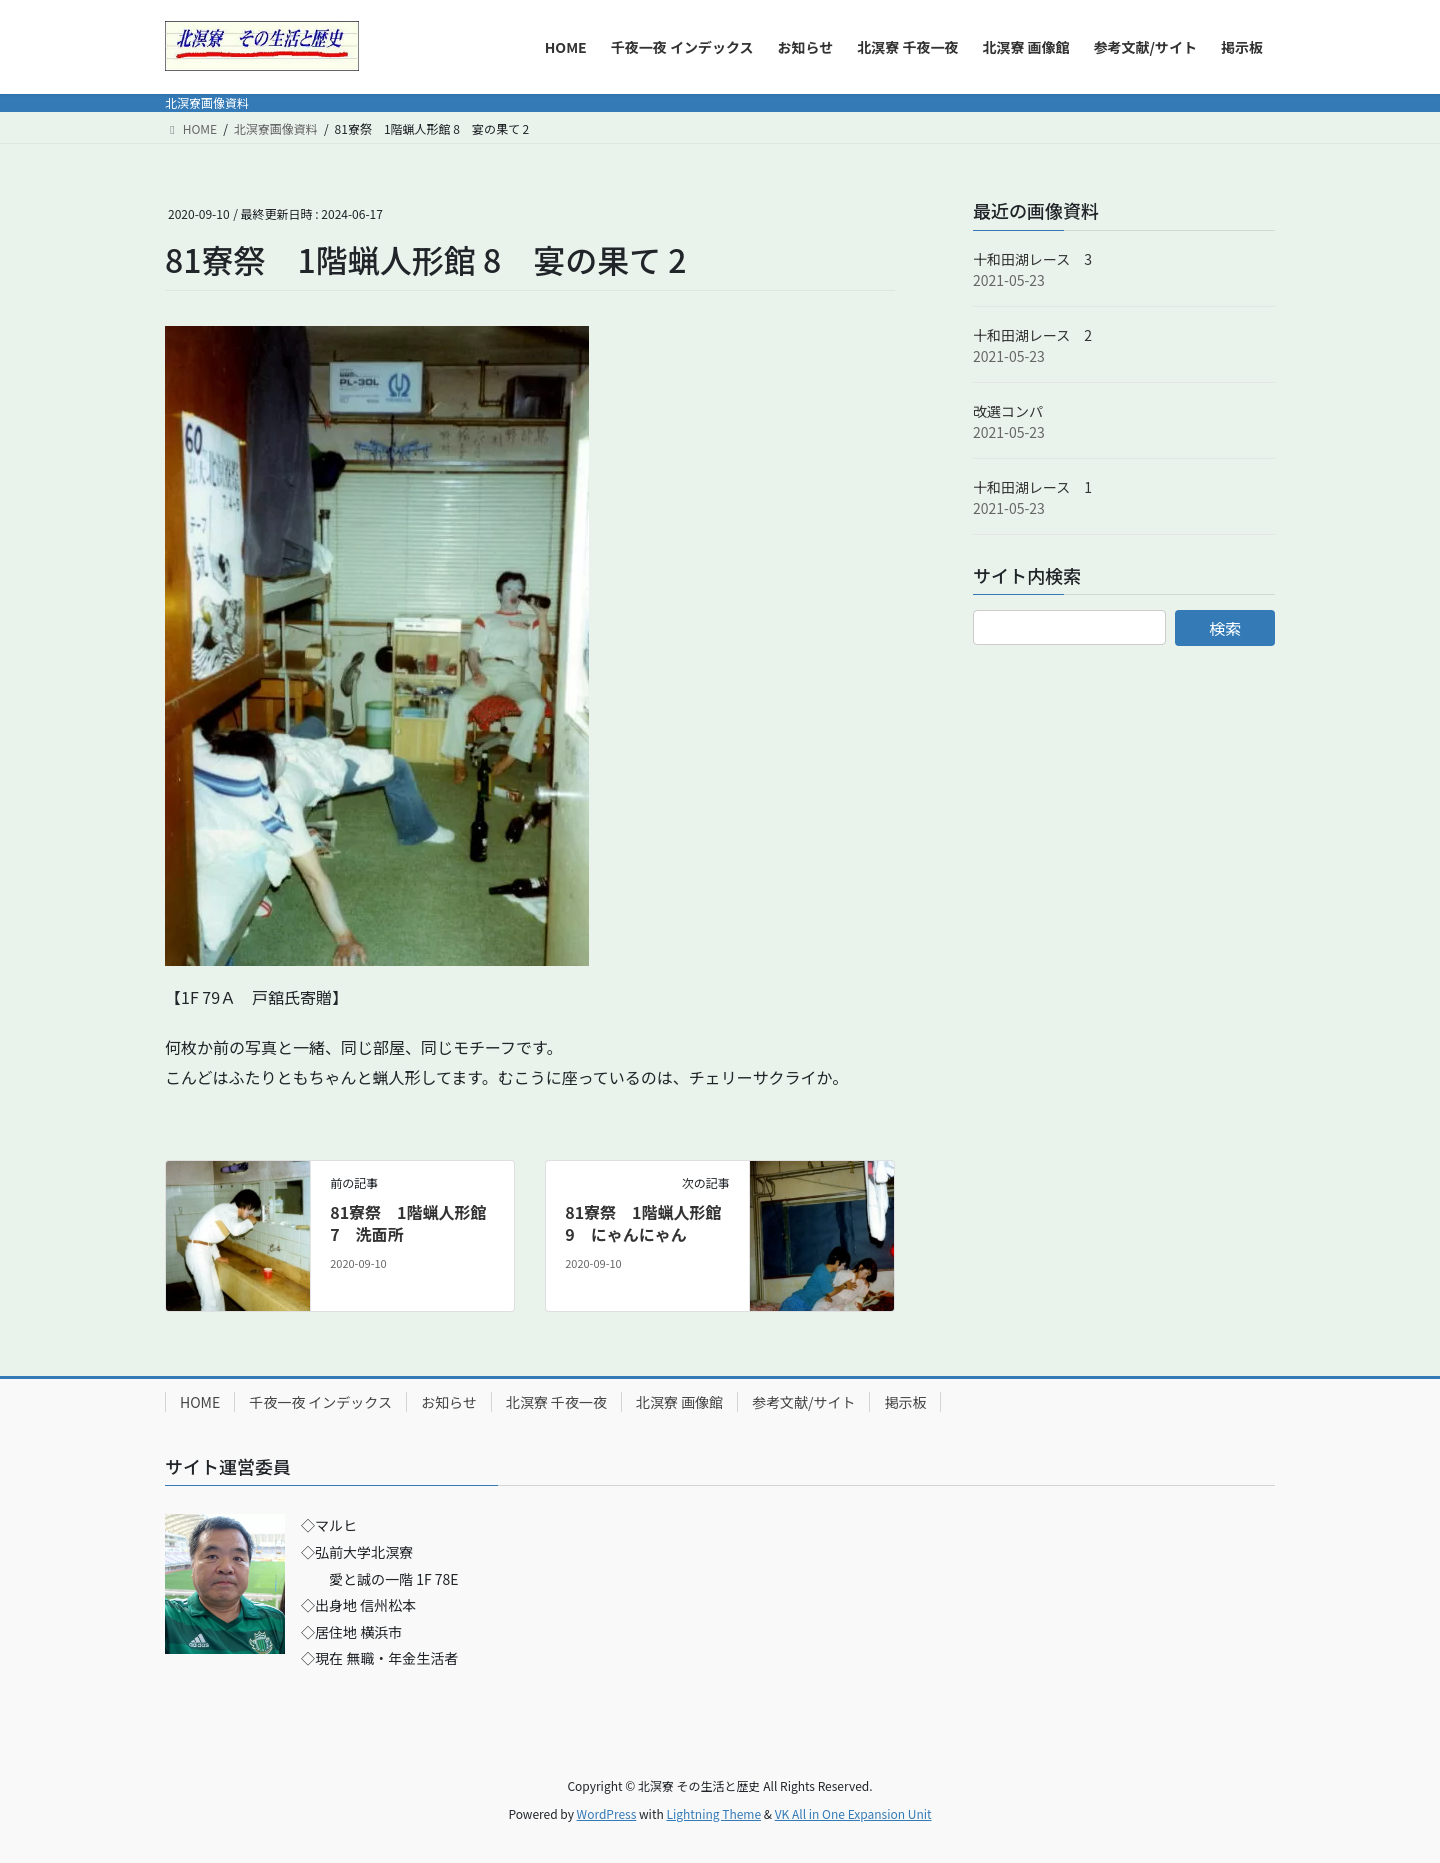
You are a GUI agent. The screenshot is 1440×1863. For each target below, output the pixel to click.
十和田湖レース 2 (1032, 335)
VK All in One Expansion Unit (853, 1813)
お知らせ (449, 1402)
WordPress (607, 1813)
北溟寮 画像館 (679, 1402)
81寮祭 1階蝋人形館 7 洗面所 (408, 1223)
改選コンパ (1008, 411)
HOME (200, 1402)
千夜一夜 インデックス (320, 1402)
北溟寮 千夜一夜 (556, 1402)
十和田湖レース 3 (1032, 259)
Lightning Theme (713, 1813)
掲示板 (905, 1402)
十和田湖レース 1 (1032, 487)
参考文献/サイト (804, 1402)
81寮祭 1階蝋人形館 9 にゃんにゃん (643, 1223)
